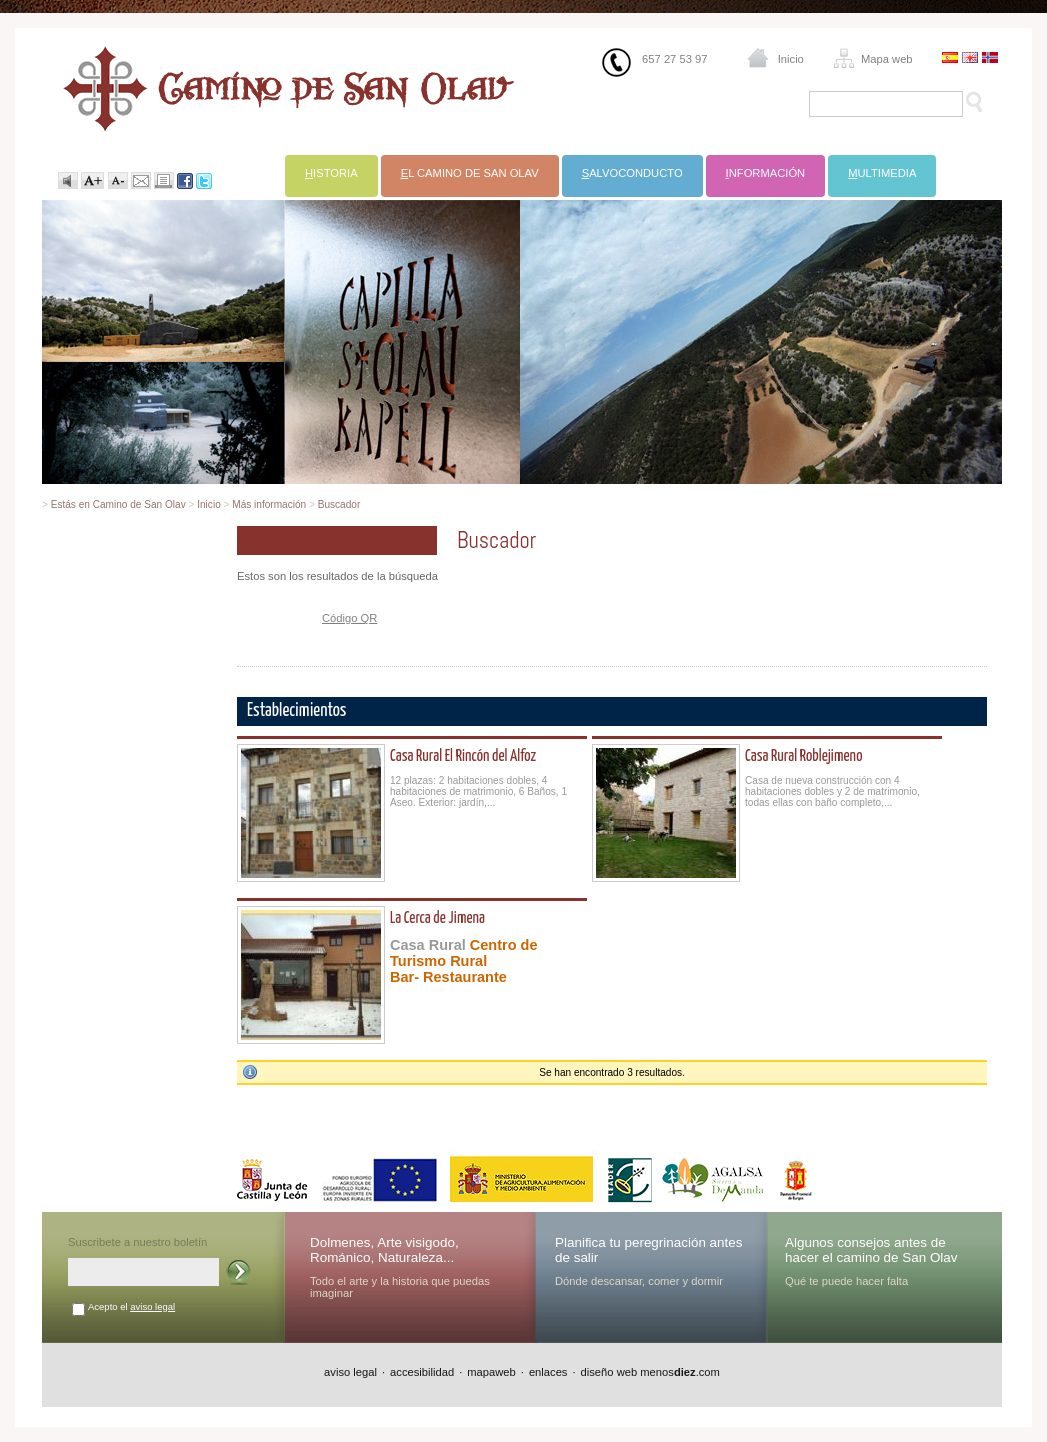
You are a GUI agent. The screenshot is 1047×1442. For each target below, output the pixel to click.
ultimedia (882, 173)
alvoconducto (632, 173)
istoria (331, 173)
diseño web (609, 1372)
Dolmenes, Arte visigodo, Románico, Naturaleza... (384, 1250)
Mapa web (887, 59)
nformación (766, 173)
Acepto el (131, 1306)
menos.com (680, 1372)
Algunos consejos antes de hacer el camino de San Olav (871, 1250)
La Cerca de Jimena (437, 918)
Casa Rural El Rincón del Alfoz (463, 756)
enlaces (548, 1372)
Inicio (791, 59)
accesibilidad (422, 1372)
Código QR (349, 618)
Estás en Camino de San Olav (118, 504)
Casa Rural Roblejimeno (803, 756)
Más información (269, 504)
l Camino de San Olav (470, 173)
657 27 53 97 (674, 59)
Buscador (339, 504)
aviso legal (152, 1306)
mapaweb (491, 1372)
